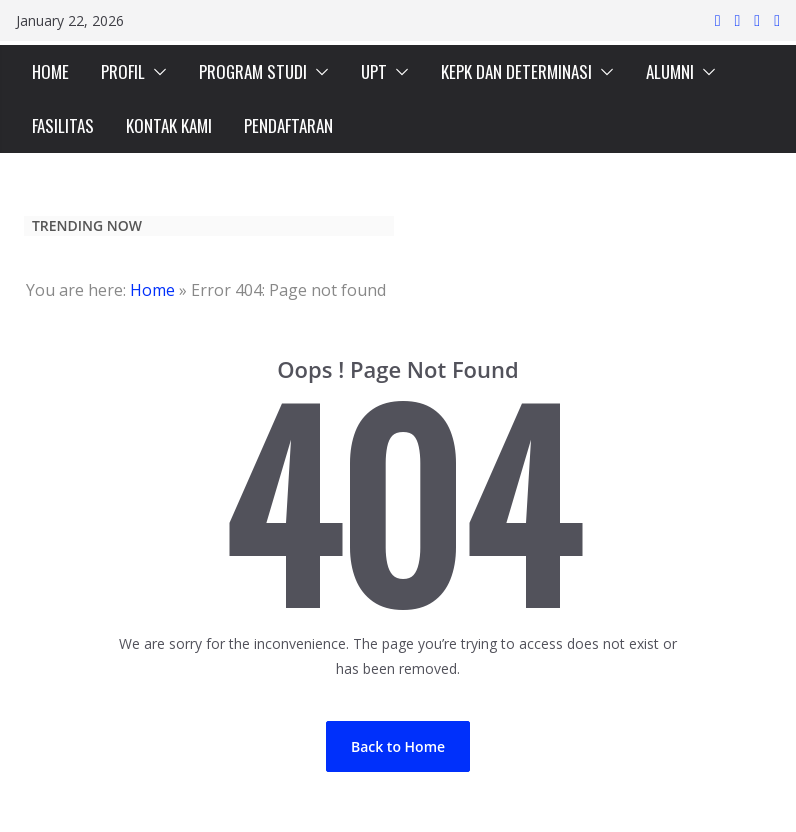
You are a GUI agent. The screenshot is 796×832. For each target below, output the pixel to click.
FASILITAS (63, 125)
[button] (156, 72)
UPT (374, 71)
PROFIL (123, 71)
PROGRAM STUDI (253, 71)
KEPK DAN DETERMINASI (516, 71)
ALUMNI (670, 71)
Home (152, 290)
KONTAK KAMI (169, 125)
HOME (50, 71)
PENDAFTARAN (288, 125)
